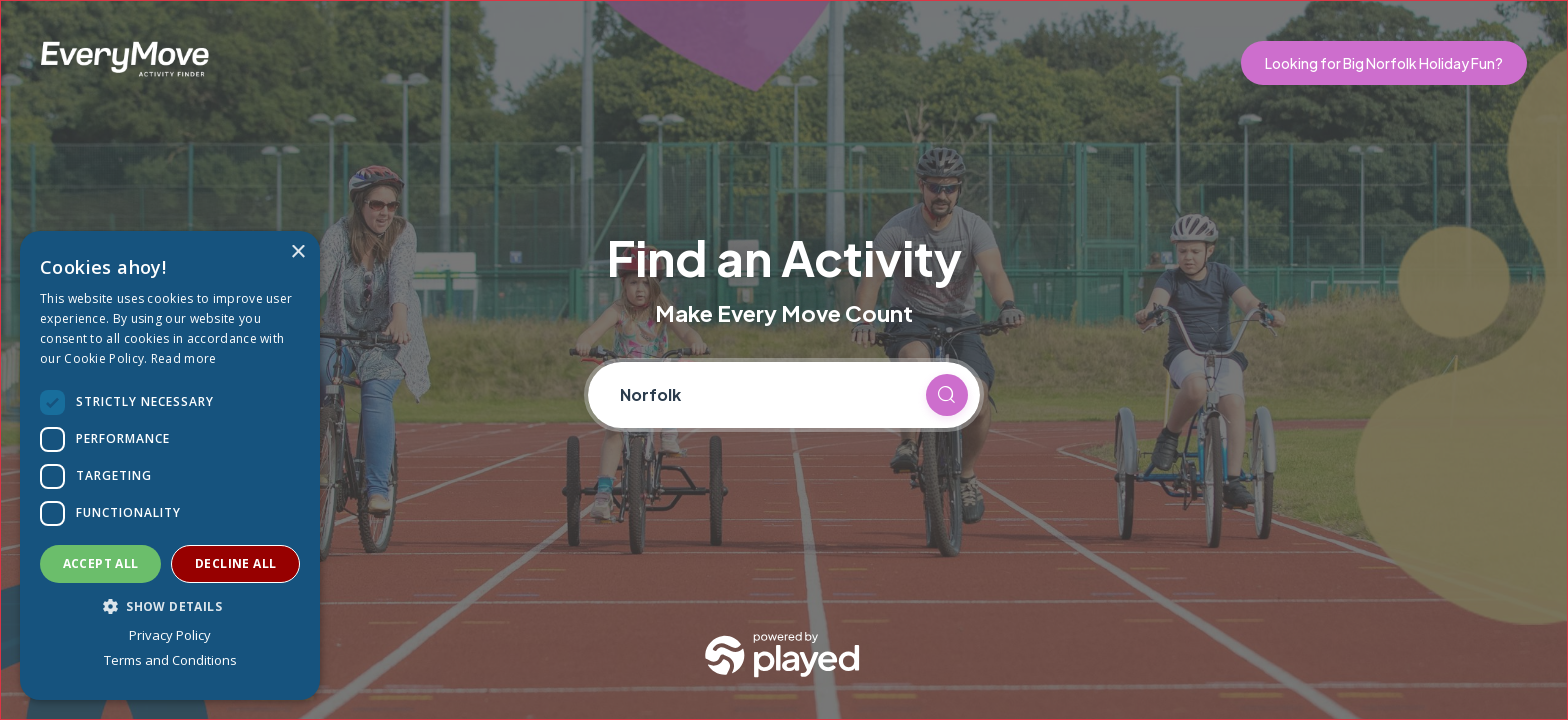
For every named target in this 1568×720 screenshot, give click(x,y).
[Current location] (764, 395)
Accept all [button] (101, 563)
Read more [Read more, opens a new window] (184, 358)
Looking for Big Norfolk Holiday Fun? (1384, 63)
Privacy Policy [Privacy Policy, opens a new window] (170, 635)
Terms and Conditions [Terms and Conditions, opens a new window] (170, 660)
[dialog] (170, 465)
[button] (170, 606)
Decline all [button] (235, 563)
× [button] (297, 252)
